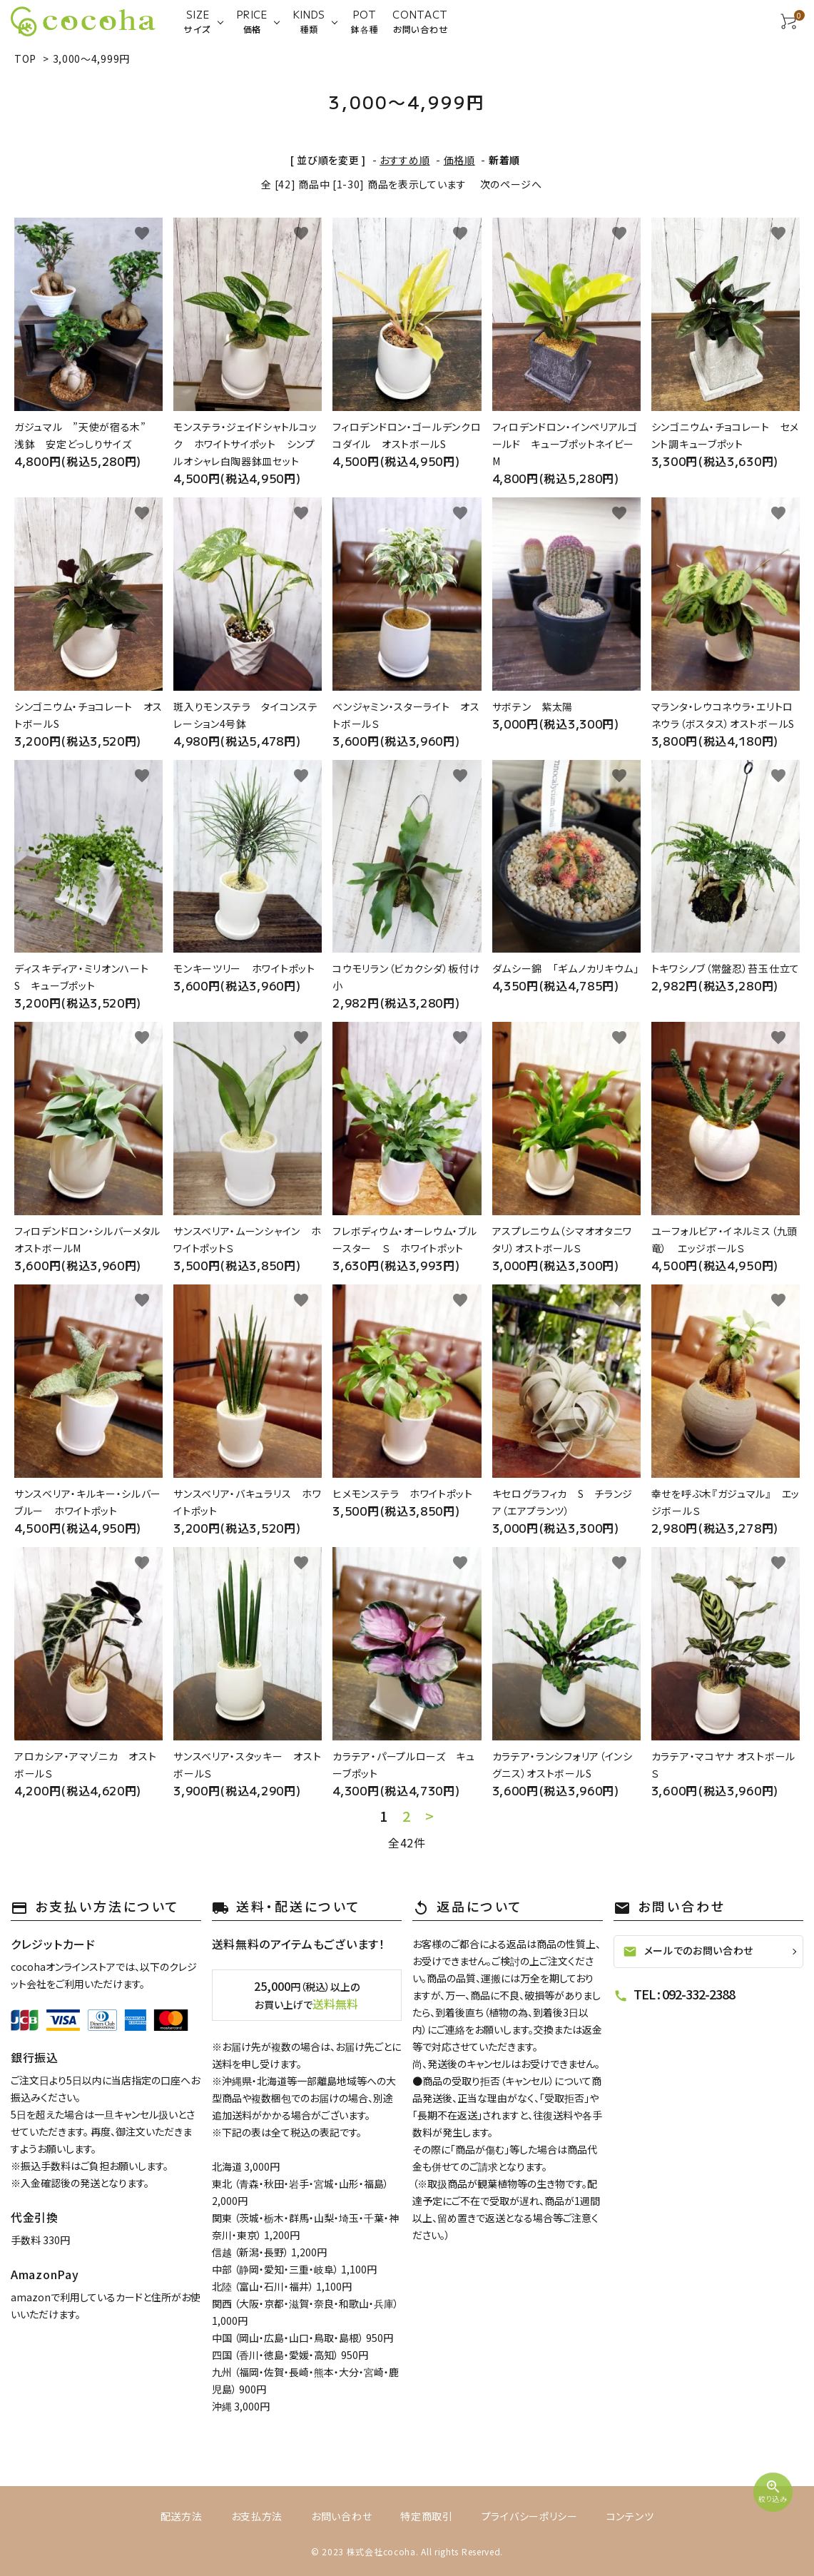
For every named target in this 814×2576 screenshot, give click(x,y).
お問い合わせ (341, 2516)
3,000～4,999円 (91, 58)
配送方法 (182, 2516)
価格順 (459, 160)
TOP (25, 58)
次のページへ (511, 184)
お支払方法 (257, 2516)
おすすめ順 (405, 160)
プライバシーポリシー (530, 2516)
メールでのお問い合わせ (688, 1951)
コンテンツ (630, 2516)
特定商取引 (426, 2516)
